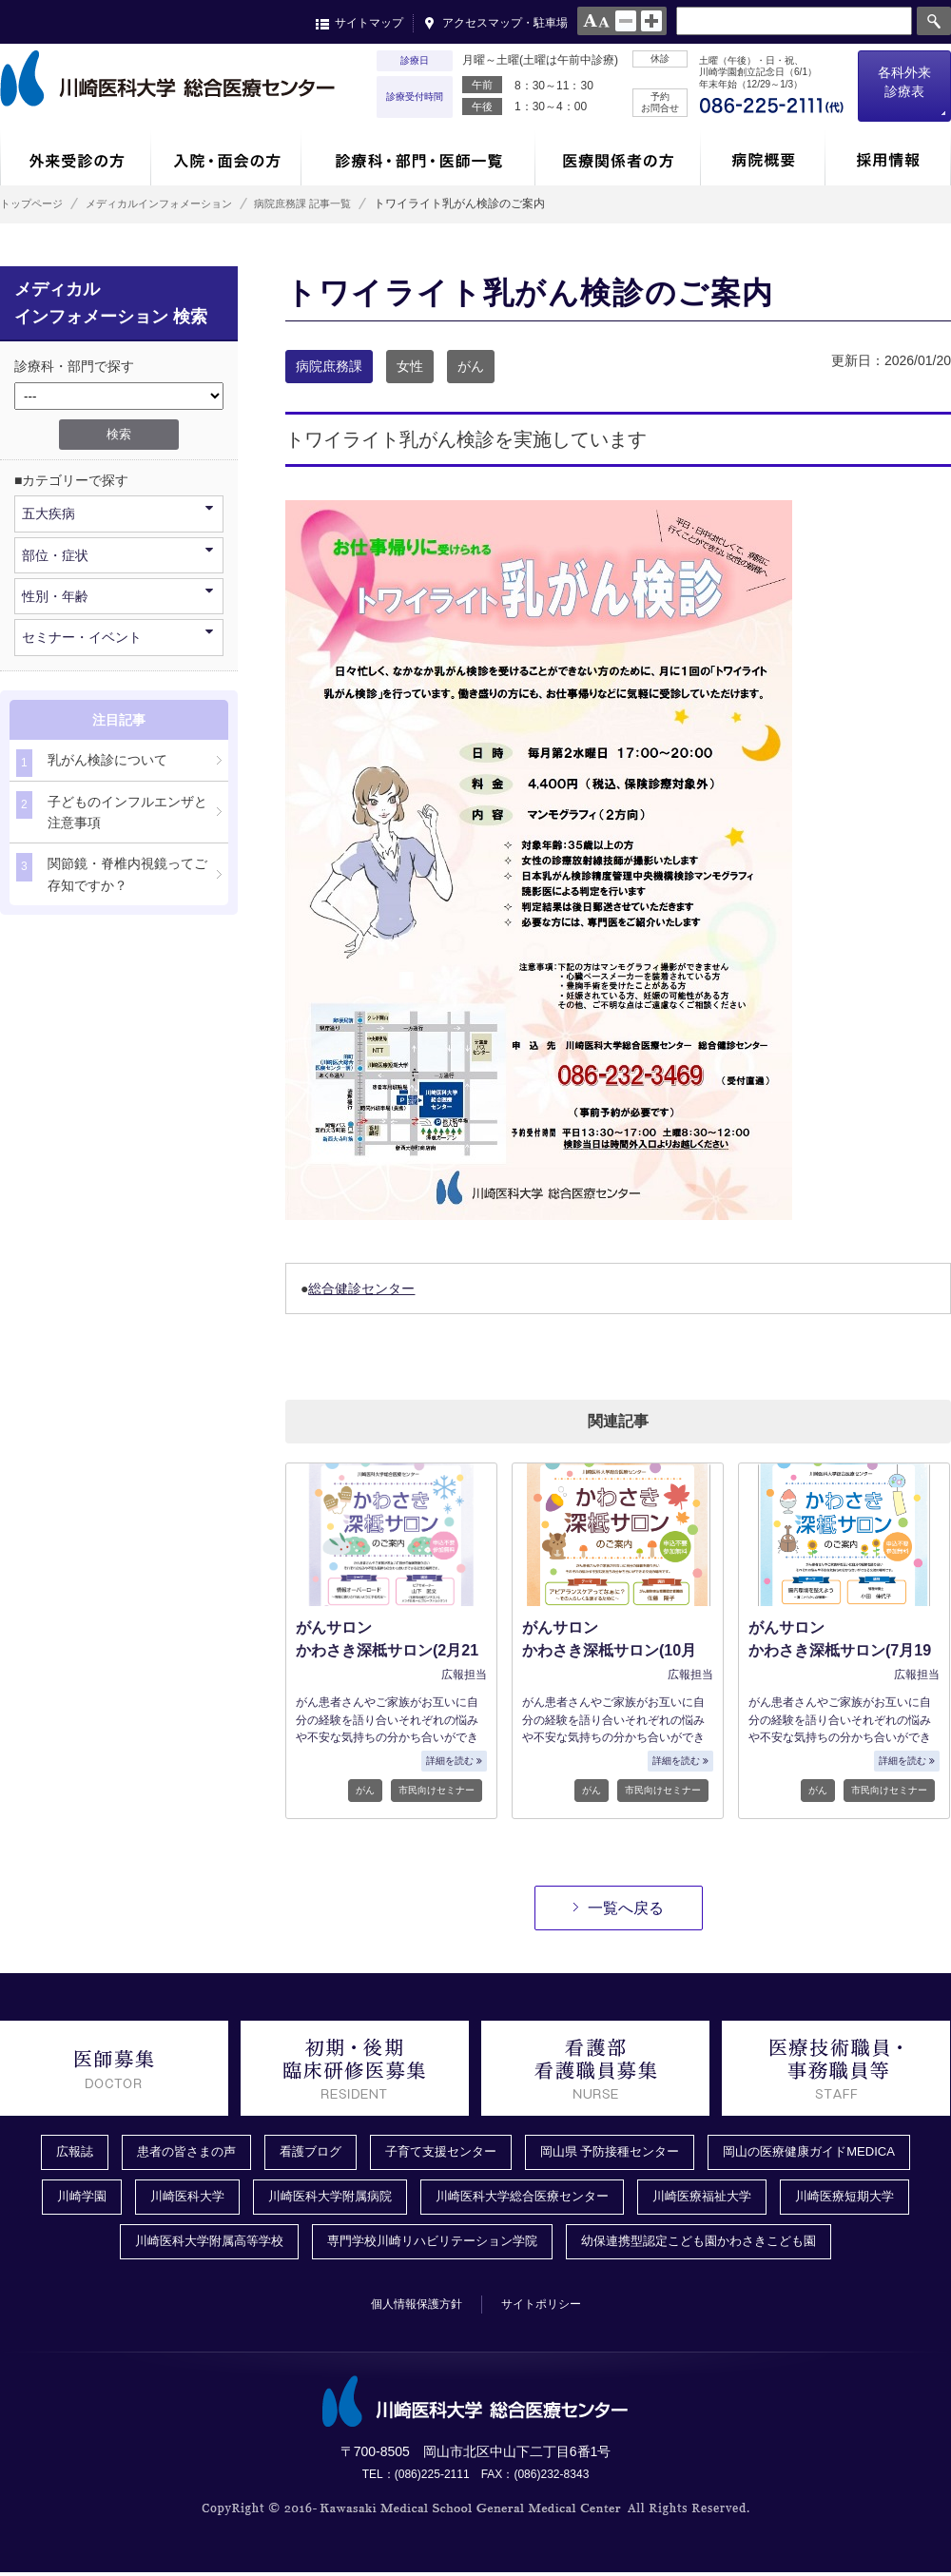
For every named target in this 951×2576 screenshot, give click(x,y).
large (651, 20)
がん (470, 366)
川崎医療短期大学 (864, 2199)
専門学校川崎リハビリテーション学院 (429, 2245)
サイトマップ (369, 22)
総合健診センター (361, 1288)
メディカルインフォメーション (175, 203)
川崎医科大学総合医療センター (524, 2199)
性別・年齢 (117, 595)
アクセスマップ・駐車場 (505, 22)
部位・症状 (117, 554)
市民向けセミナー (436, 1790)
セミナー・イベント (117, 636)
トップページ (34, 203)
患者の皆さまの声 (169, 2152)
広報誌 (52, 2152)
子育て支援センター (436, 2152)
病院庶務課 (329, 366)
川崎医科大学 (170, 2199)
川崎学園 (60, 2199)
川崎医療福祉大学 (714, 2199)
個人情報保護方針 (410, 2307)
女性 (410, 366)
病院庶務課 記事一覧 (334, 203)
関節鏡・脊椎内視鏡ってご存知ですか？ (111, 872)
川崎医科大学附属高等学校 (192, 2245)
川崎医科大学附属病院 (320, 2199)
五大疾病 (117, 512)
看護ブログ (299, 2152)
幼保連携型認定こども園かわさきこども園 (712, 2245)
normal (625, 20)
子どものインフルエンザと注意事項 (111, 810)
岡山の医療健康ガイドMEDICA (825, 2152)
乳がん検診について (91, 763)
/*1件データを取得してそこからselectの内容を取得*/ (118, 396)
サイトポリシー (548, 2307)
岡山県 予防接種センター (615, 2152)
